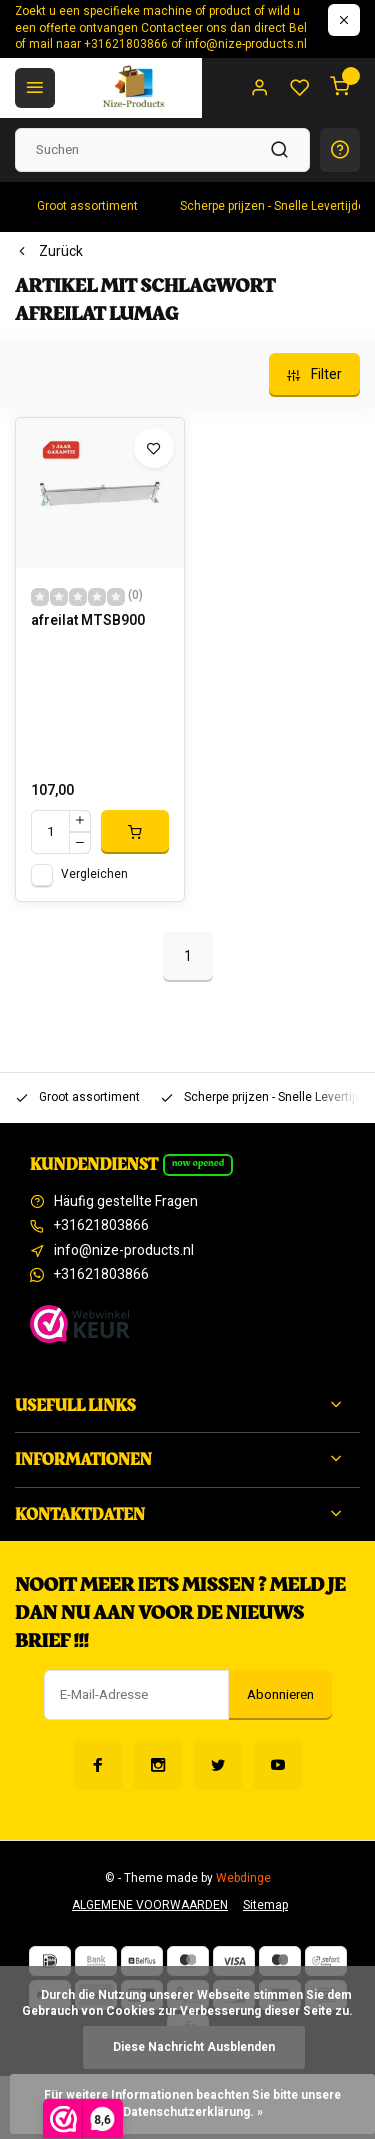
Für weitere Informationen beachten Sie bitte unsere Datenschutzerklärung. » (194, 2104)
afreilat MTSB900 (88, 621)
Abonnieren (280, 1695)
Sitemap (265, 1905)
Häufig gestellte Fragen (126, 1202)
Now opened (198, 1163)
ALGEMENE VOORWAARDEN (150, 1905)
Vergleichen (94, 874)
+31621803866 (101, 1226)
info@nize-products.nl (124, 1251)
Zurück (49, 252)
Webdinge (243, 1878)
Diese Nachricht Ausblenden (194, 2047)
